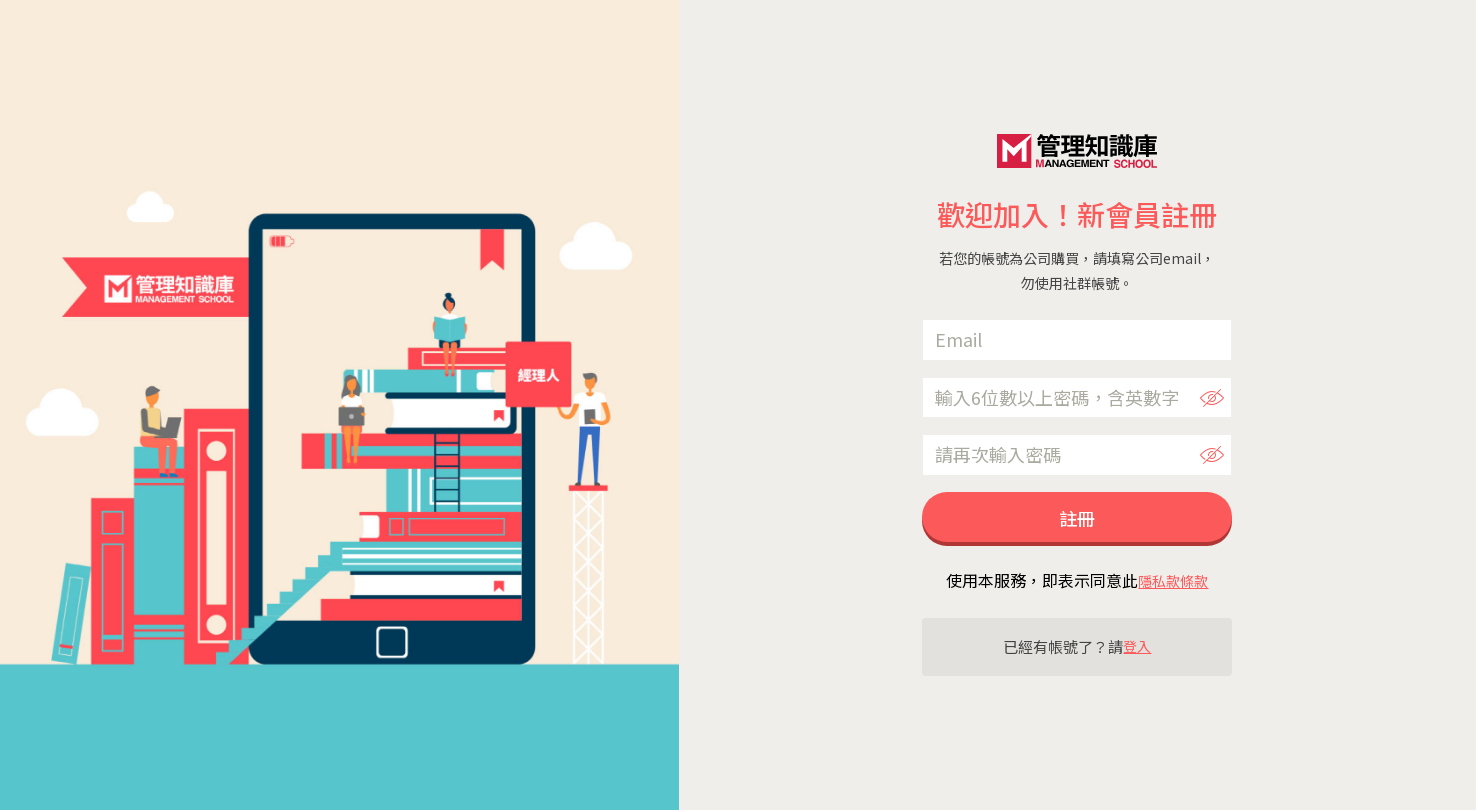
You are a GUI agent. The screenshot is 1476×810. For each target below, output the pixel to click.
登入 (1137, 646)
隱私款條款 (1173, 581)
